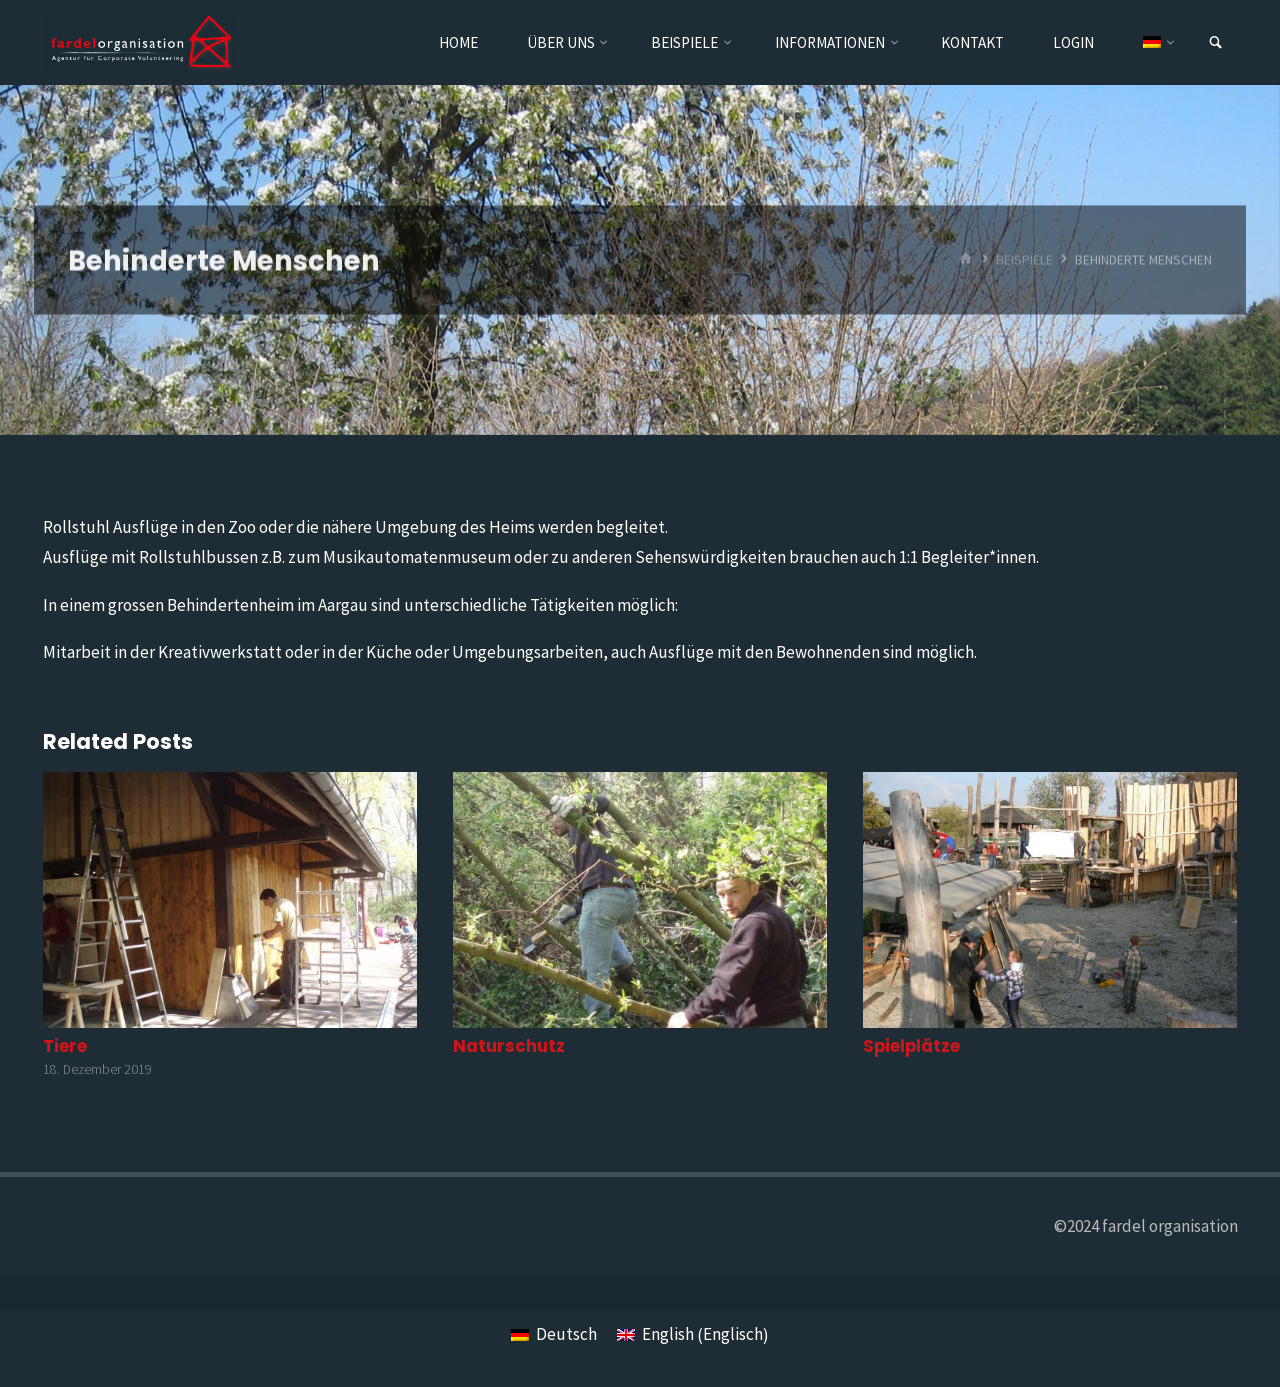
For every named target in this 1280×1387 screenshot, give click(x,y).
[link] (1215, 43)
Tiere (65, 1046)
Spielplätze (911, 1046)
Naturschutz (509, 1046)
